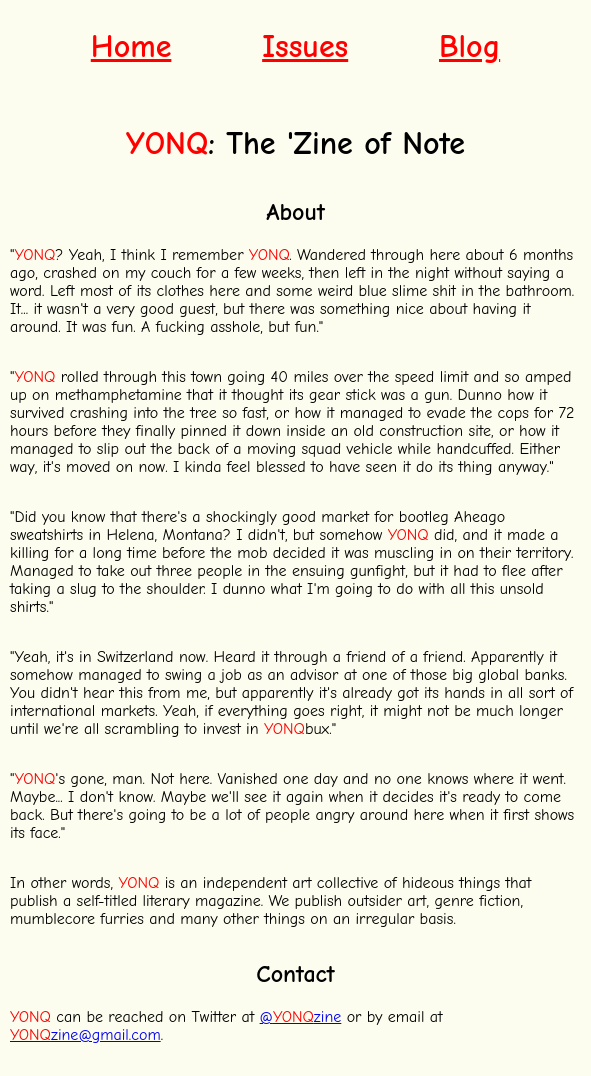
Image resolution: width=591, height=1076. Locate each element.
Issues (305, 46)
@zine (301, 1017)
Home (131, 46)
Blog (469, 46)
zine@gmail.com (85, 1035)
